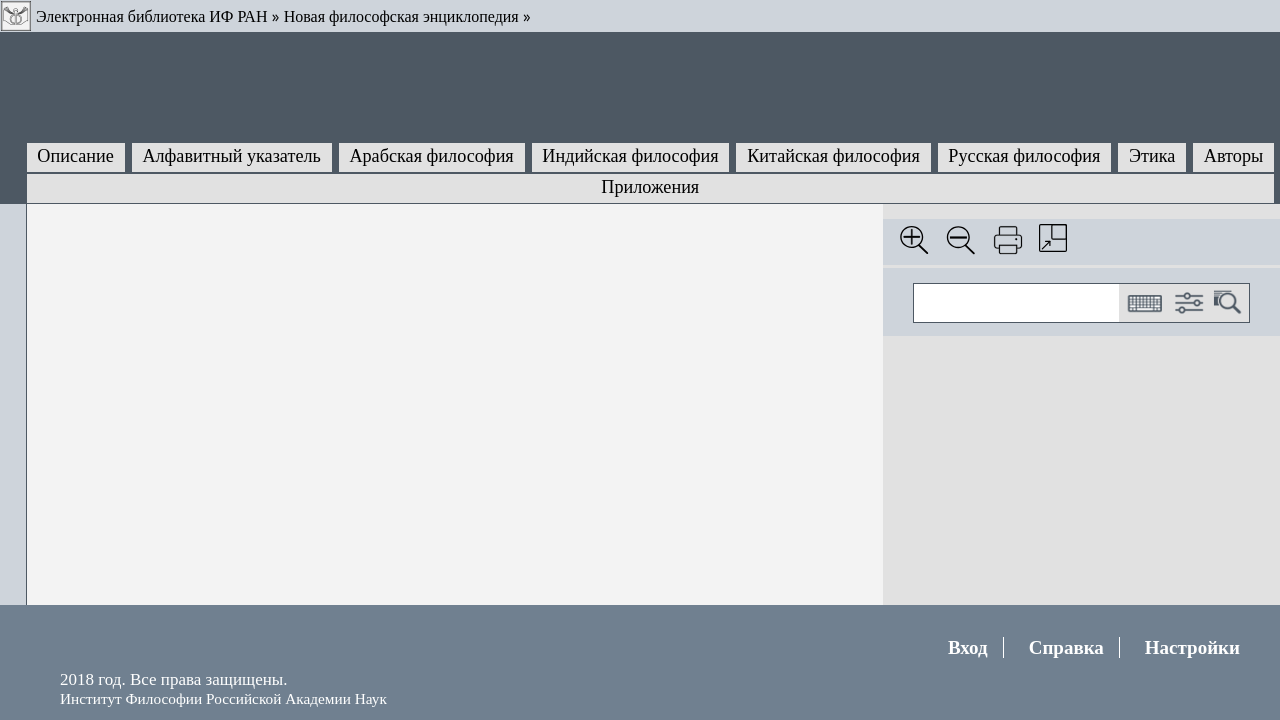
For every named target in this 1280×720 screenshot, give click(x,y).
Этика (1152, 156)
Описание (75, 156)
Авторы (1233, 156)
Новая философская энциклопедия (401, 16)
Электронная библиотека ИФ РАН (151, 16)
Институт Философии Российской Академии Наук (223, 698)
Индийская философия (630, 156)
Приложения (650, 187)
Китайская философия (833, 156)
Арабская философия (431, 156)
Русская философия (1024, 156)
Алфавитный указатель (231, 156)
